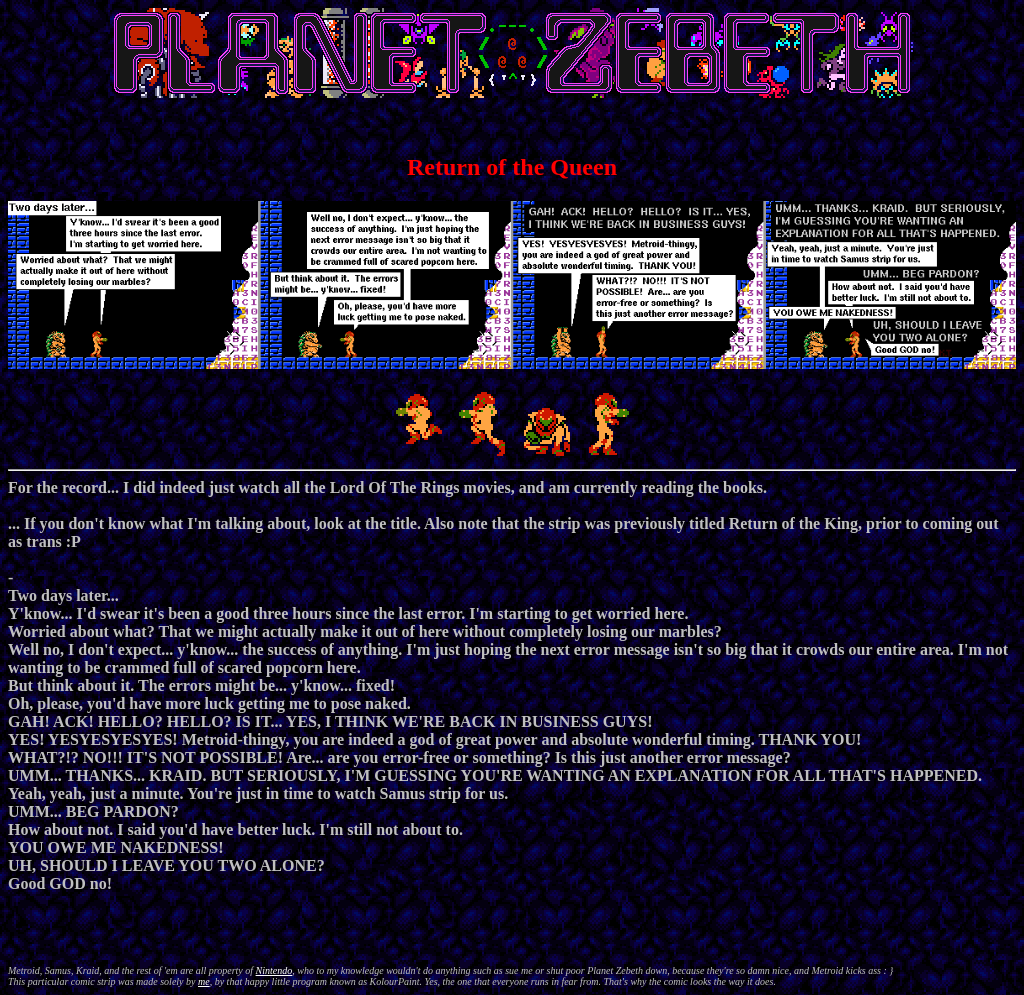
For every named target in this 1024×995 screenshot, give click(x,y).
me (204, 981)
